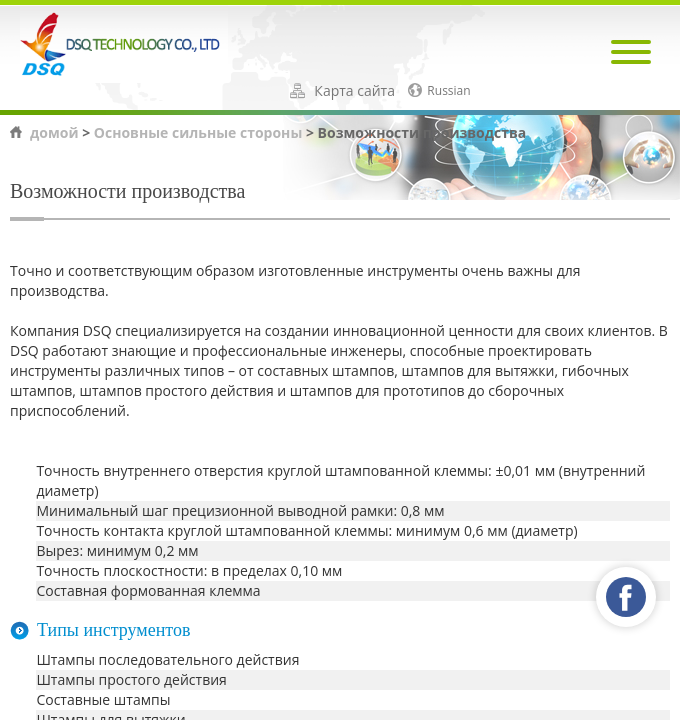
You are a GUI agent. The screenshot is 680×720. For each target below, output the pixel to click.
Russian (448, 91)
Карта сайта (354, 91)
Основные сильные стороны (198, 132)
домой (54, 132)
